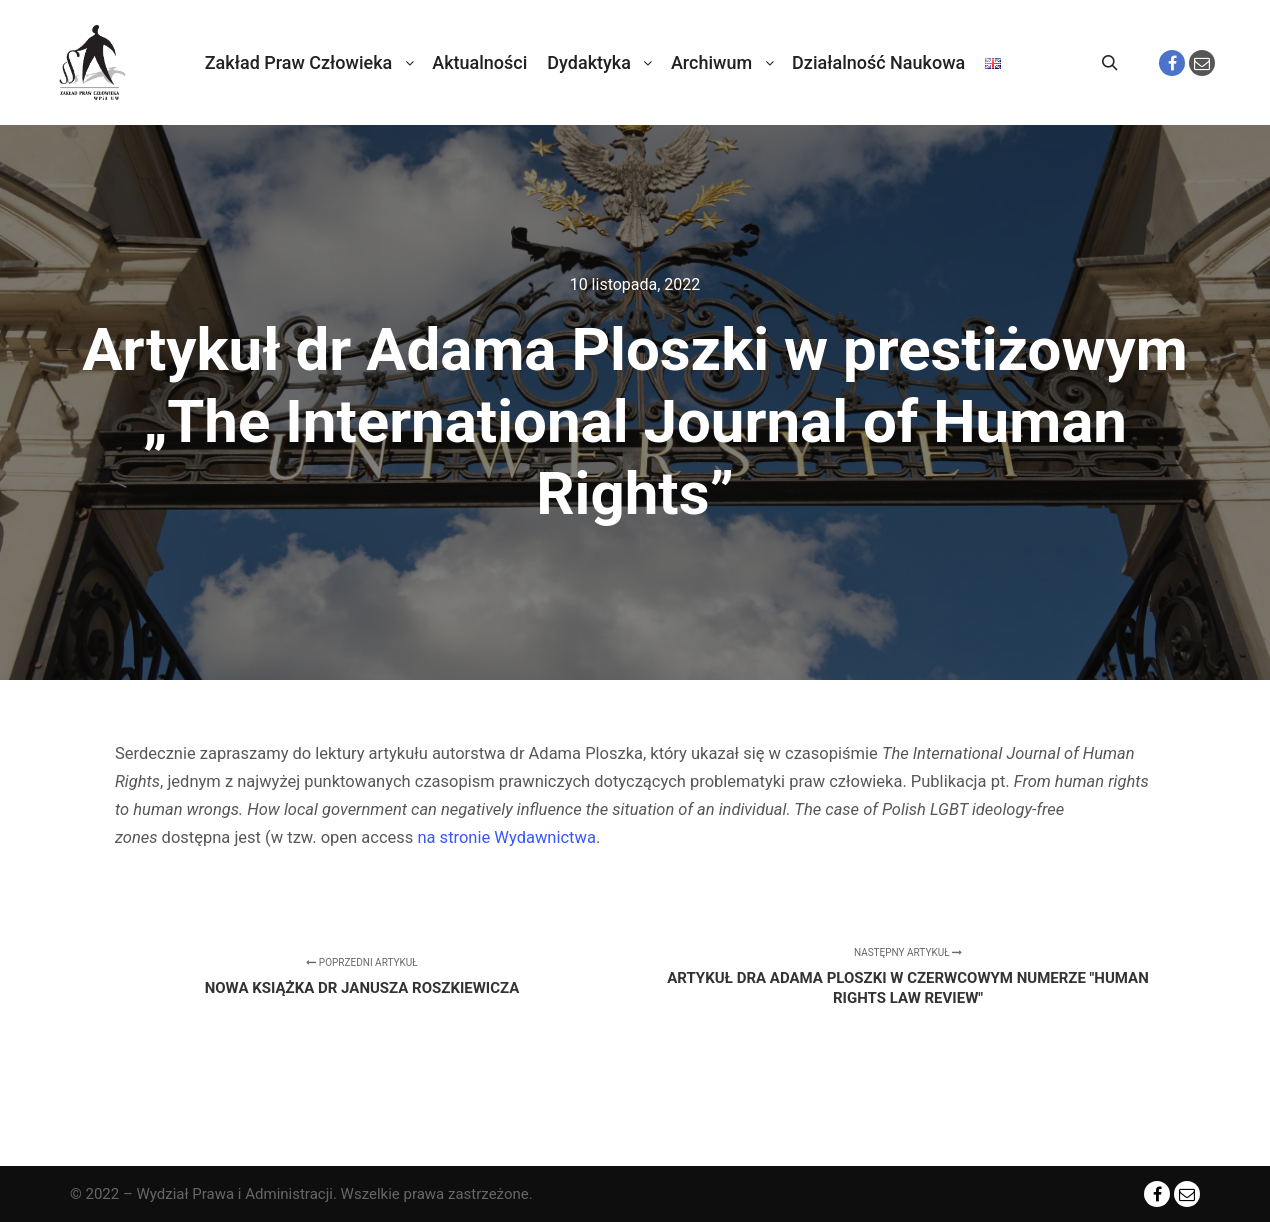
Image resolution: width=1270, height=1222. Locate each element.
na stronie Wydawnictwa (506, 837)
